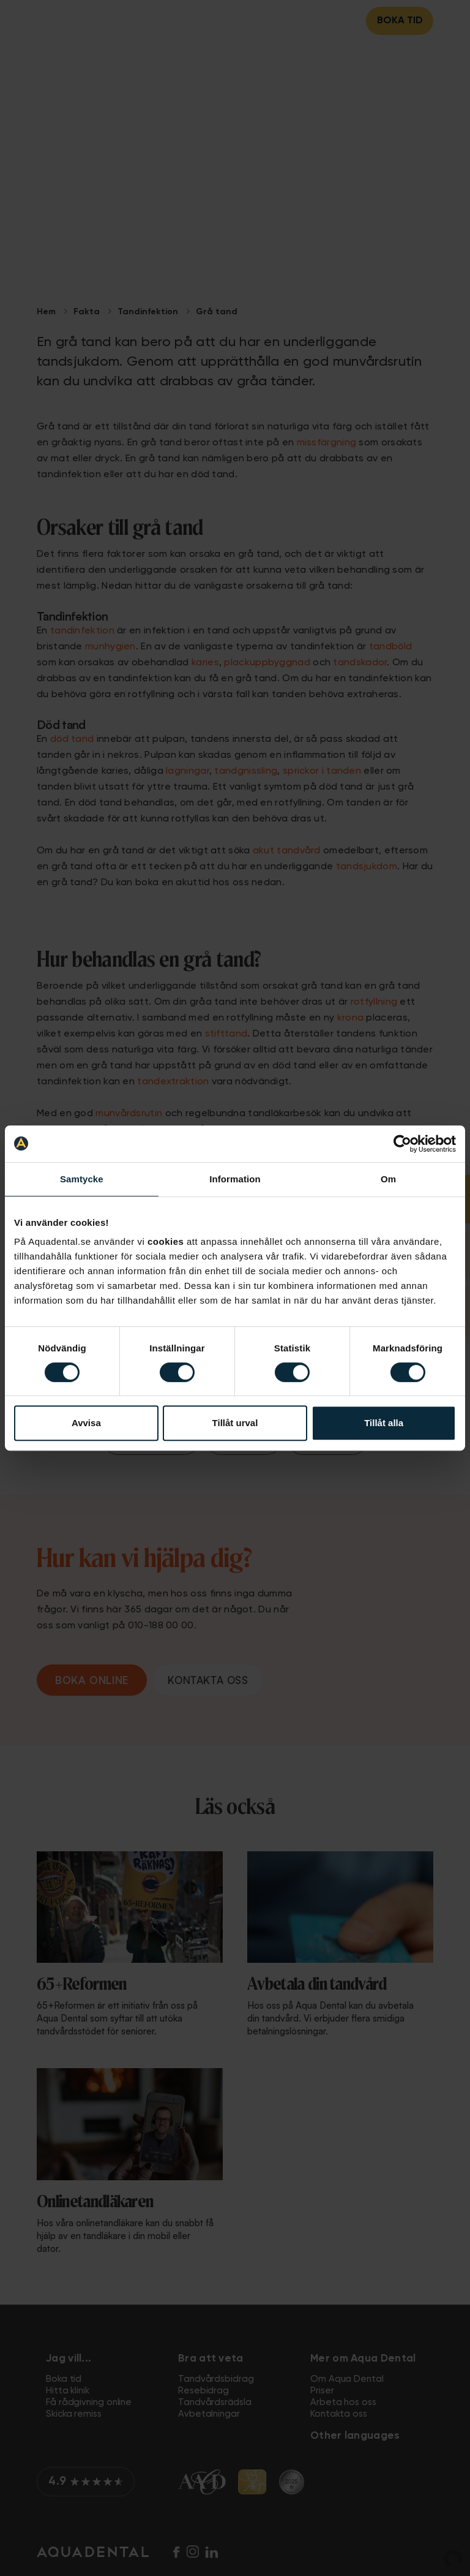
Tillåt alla (383, 1423)
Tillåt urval (235, 1423)
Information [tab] (235, 1179)
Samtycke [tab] (81, 1179)
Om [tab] (388, 1179)
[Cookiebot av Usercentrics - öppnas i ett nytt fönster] (402, 1144)
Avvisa (86, 1423)
